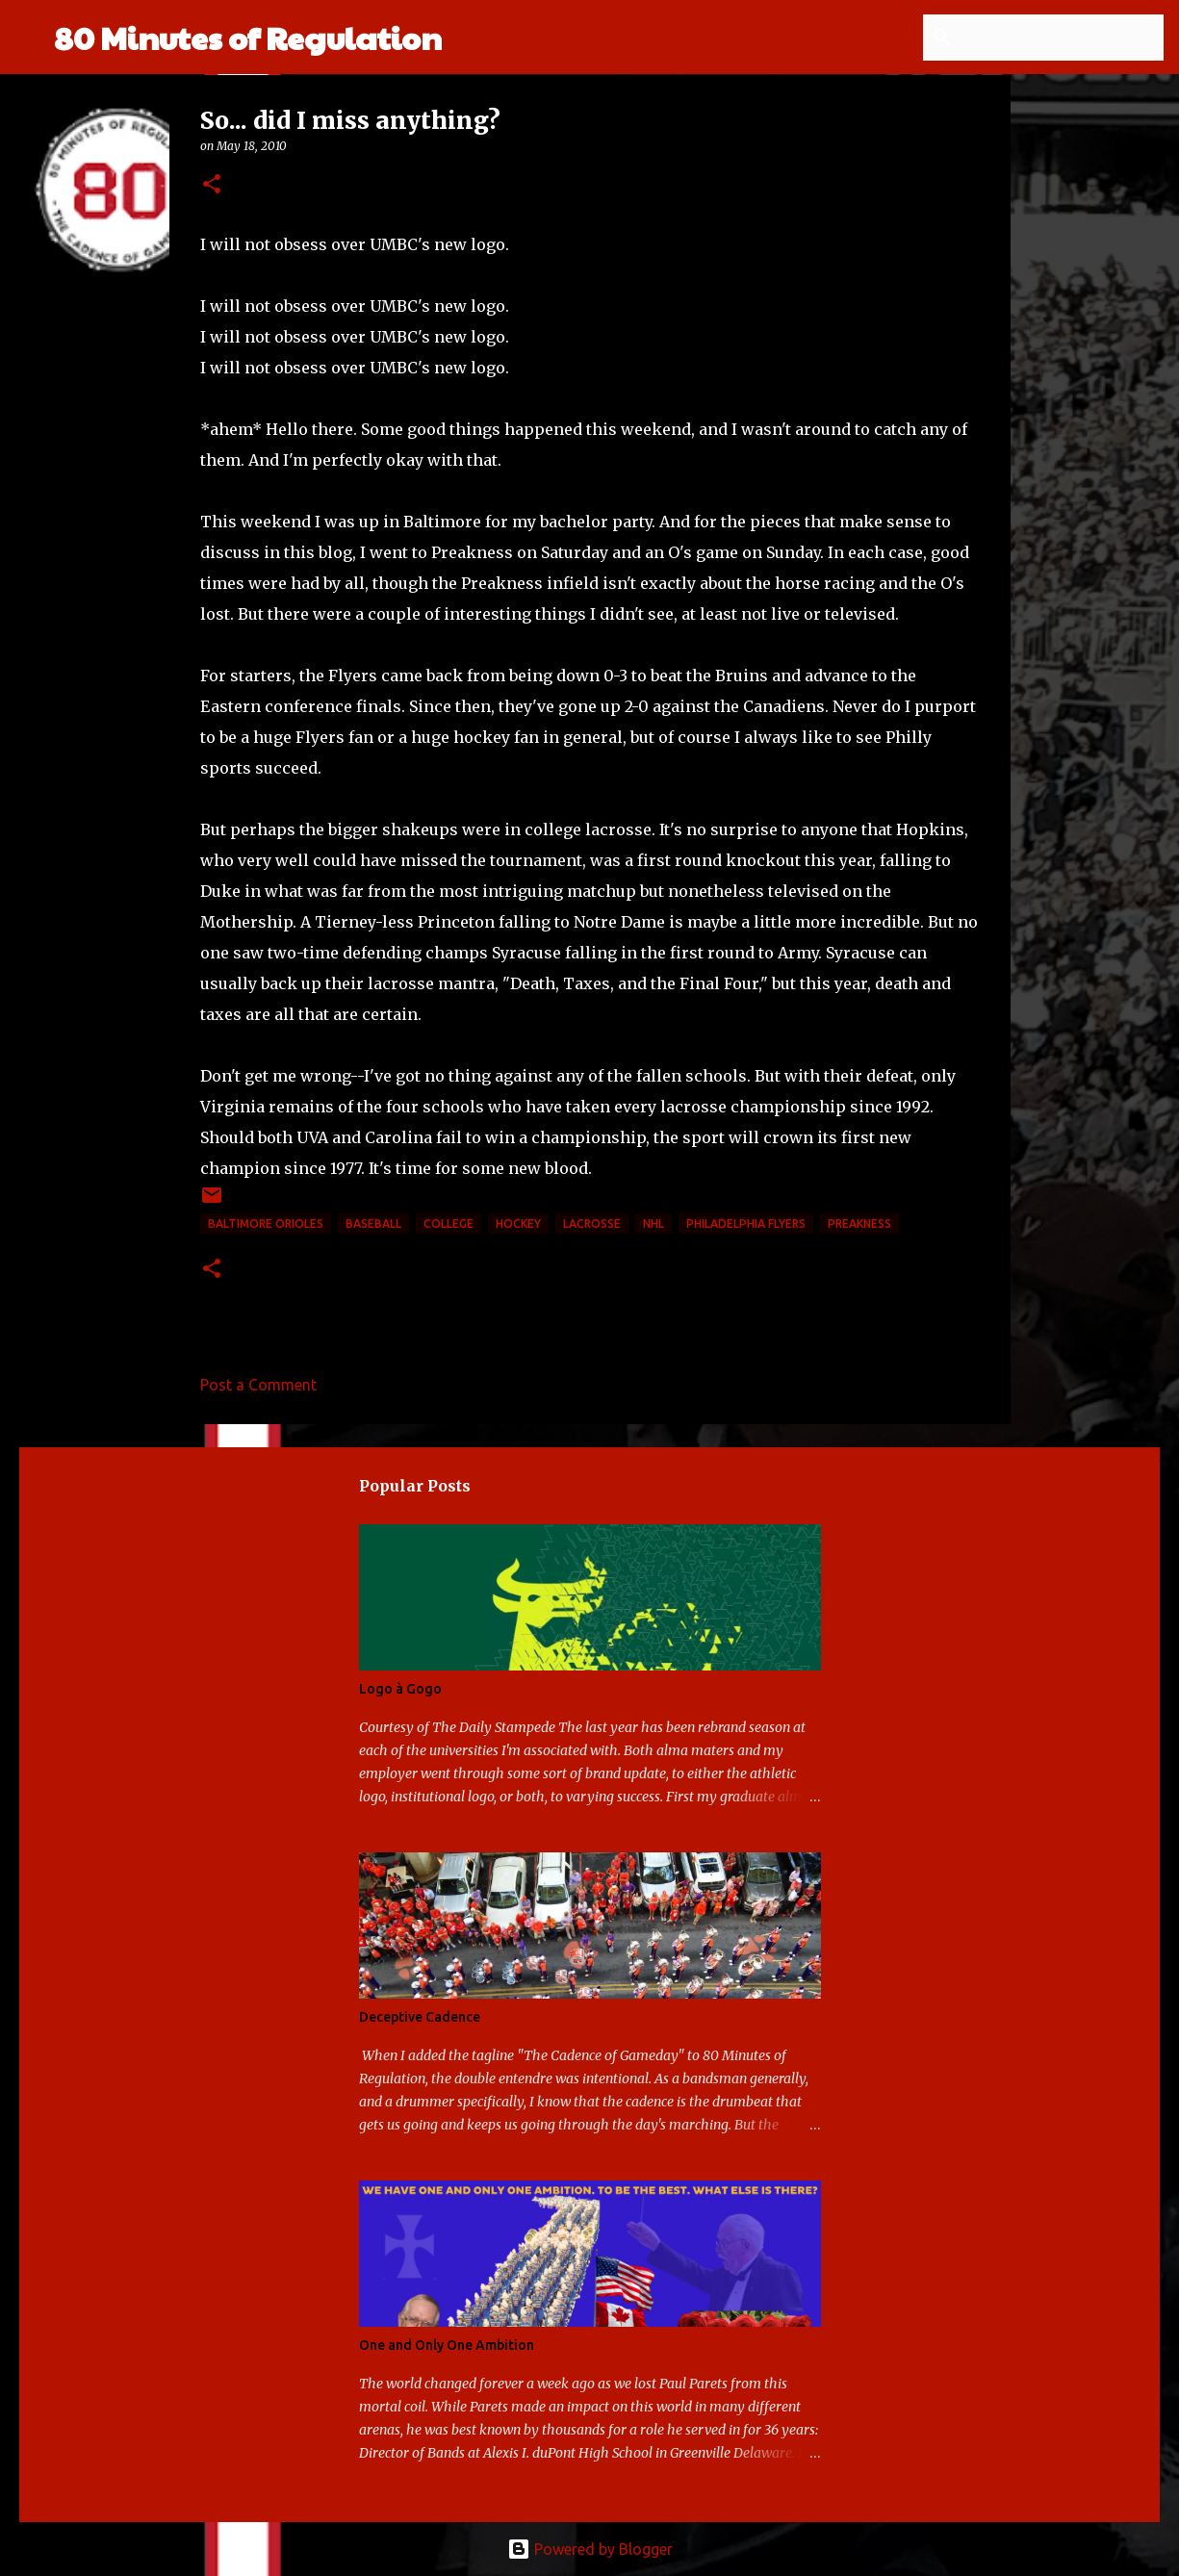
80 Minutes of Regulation (248, 37)
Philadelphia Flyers (746, 1223)
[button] (211, 185)
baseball (373, 1223)
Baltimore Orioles (265, 1223)
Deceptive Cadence (419, 2017)
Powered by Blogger (590, 2549)
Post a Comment (258, 1384)
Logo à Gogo (400, 1688)
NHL (653, 1223)
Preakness (859, 1223)
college (448, 1223)
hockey (518, 1223)
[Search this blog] (1062, 37)
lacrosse (592, 1223)
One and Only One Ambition (446, 2345)
